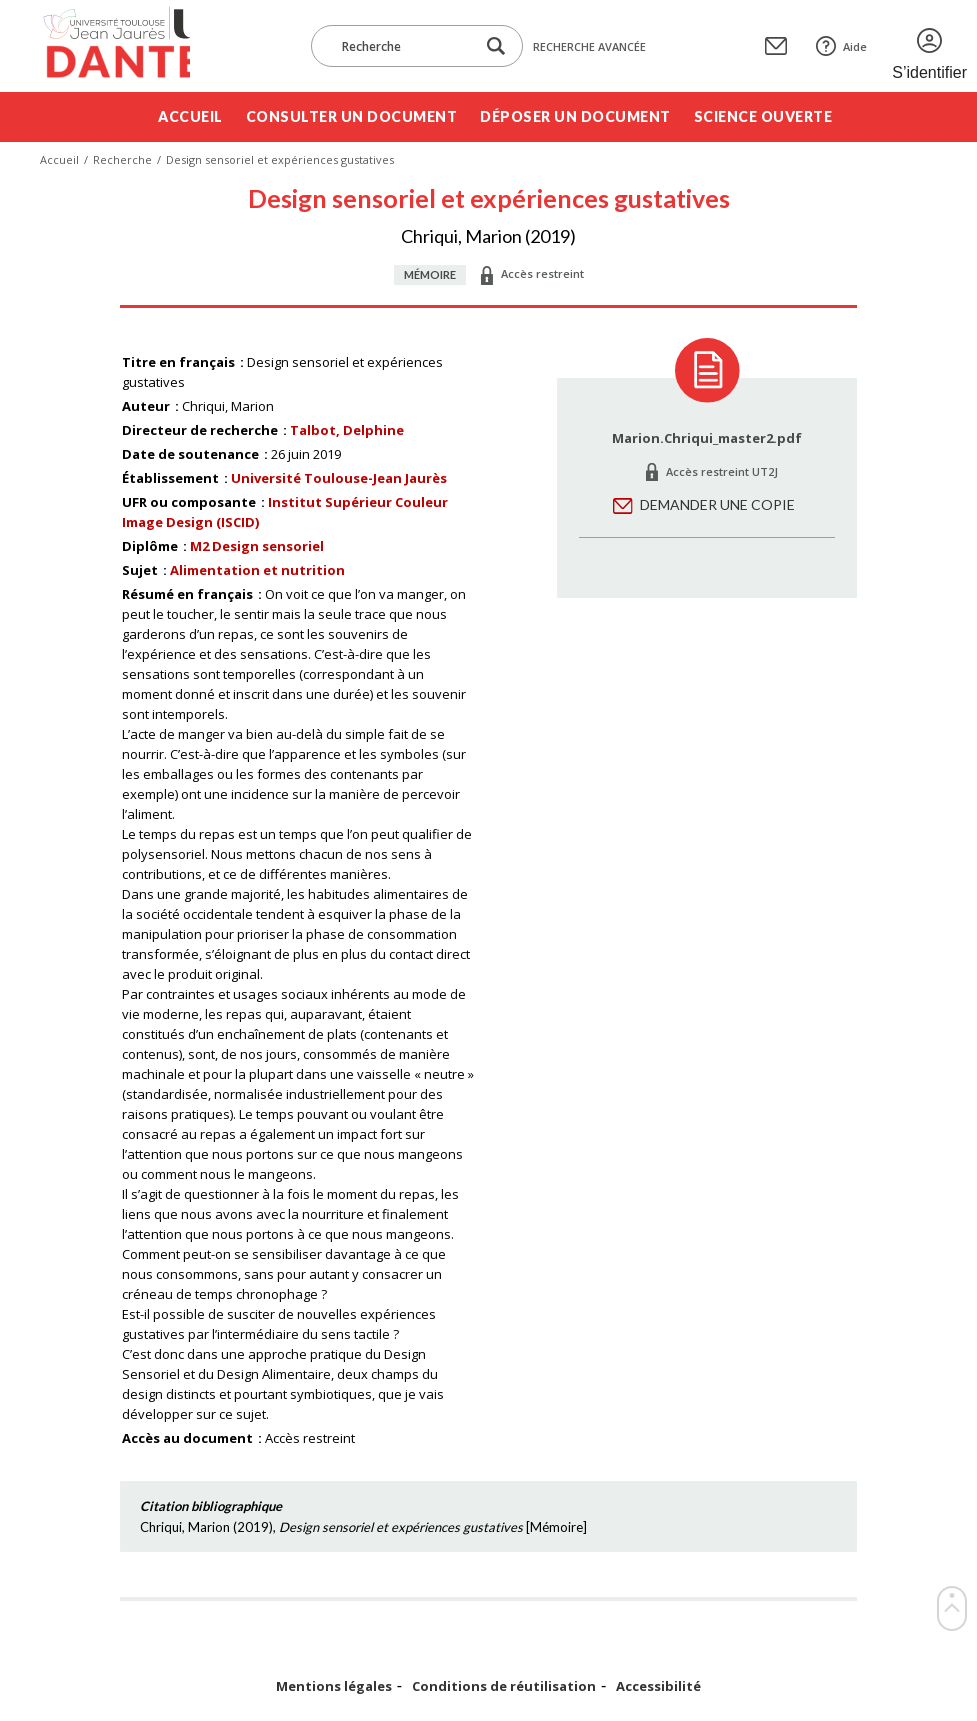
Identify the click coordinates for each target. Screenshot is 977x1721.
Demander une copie (717, 504)
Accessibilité (658, 1686)
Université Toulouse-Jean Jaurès (339, 478)
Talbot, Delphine (347, 430)
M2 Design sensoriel (257, 546)
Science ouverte (763, 116)
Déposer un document (575, 116)
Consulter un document (352, 116)
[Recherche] (403, 46)
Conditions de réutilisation (504, 1686)
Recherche (122, 159)
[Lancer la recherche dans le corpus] (496, 46)
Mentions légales (334, 1686)
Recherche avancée (589, 46)
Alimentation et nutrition (257, 570)
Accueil (190, 116)
